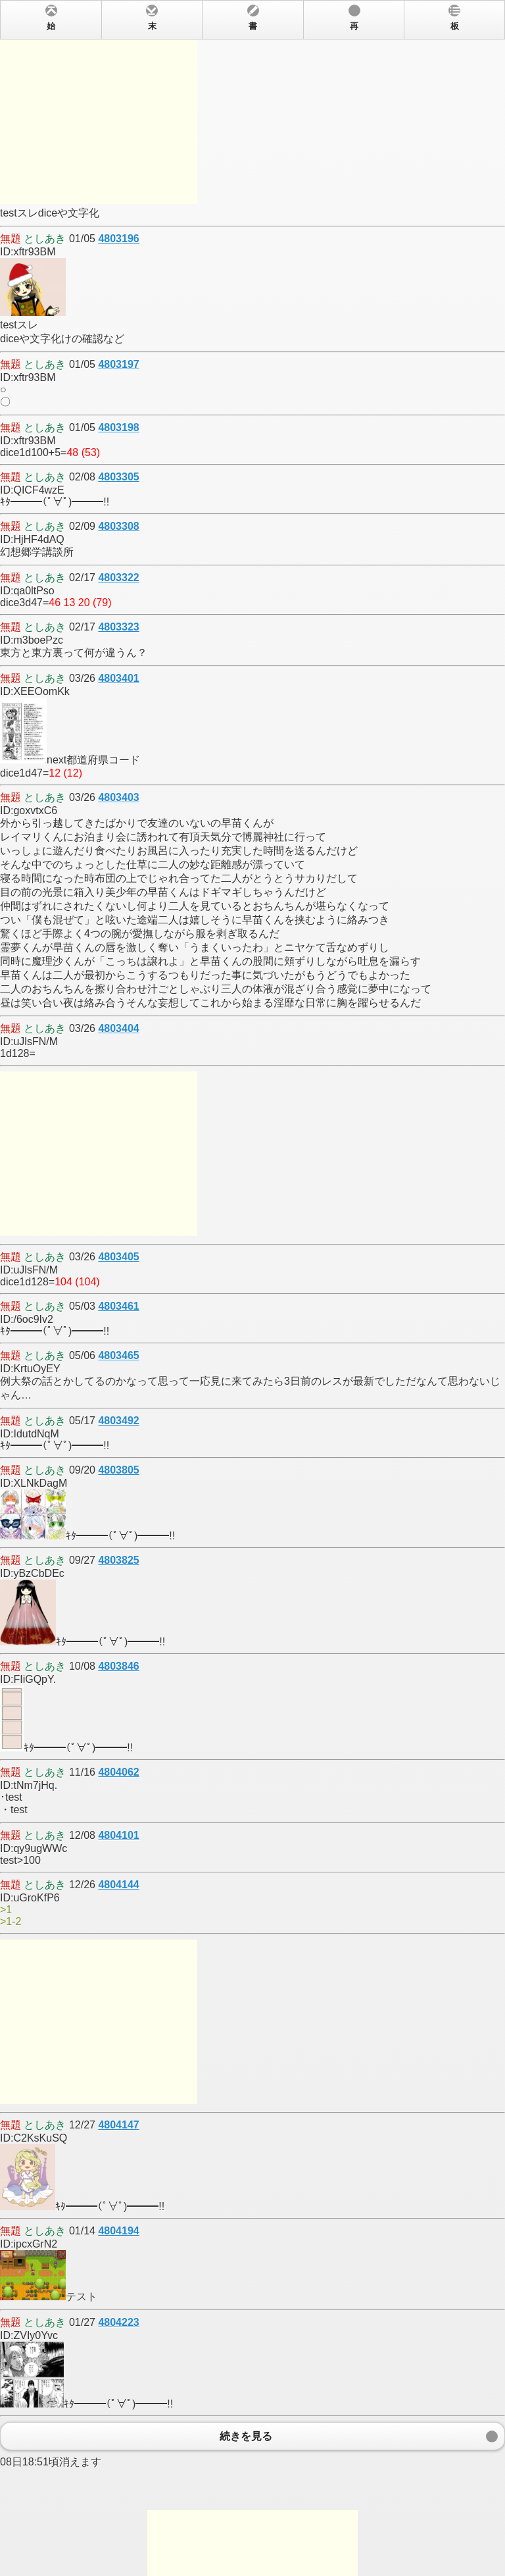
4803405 (118, 1256)
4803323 (118, 626)
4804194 (118, 2230)
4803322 (118, 577)
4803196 (118, 238)
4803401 (118, 678)
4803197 (118, 364)
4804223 (118, 2322)
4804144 (118, 1884)
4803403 (118, 797)
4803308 (118, 526)
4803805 (118, 1470)
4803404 (118, 1028)
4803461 (118, 1306)
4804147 (118, 2124)
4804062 (118, 1772)
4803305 (118, 476)
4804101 (118, 1835)
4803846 (118, 1666)
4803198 (118, 427)
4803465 (118, 1355)
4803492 (118, 1420)
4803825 (118, 1560)
